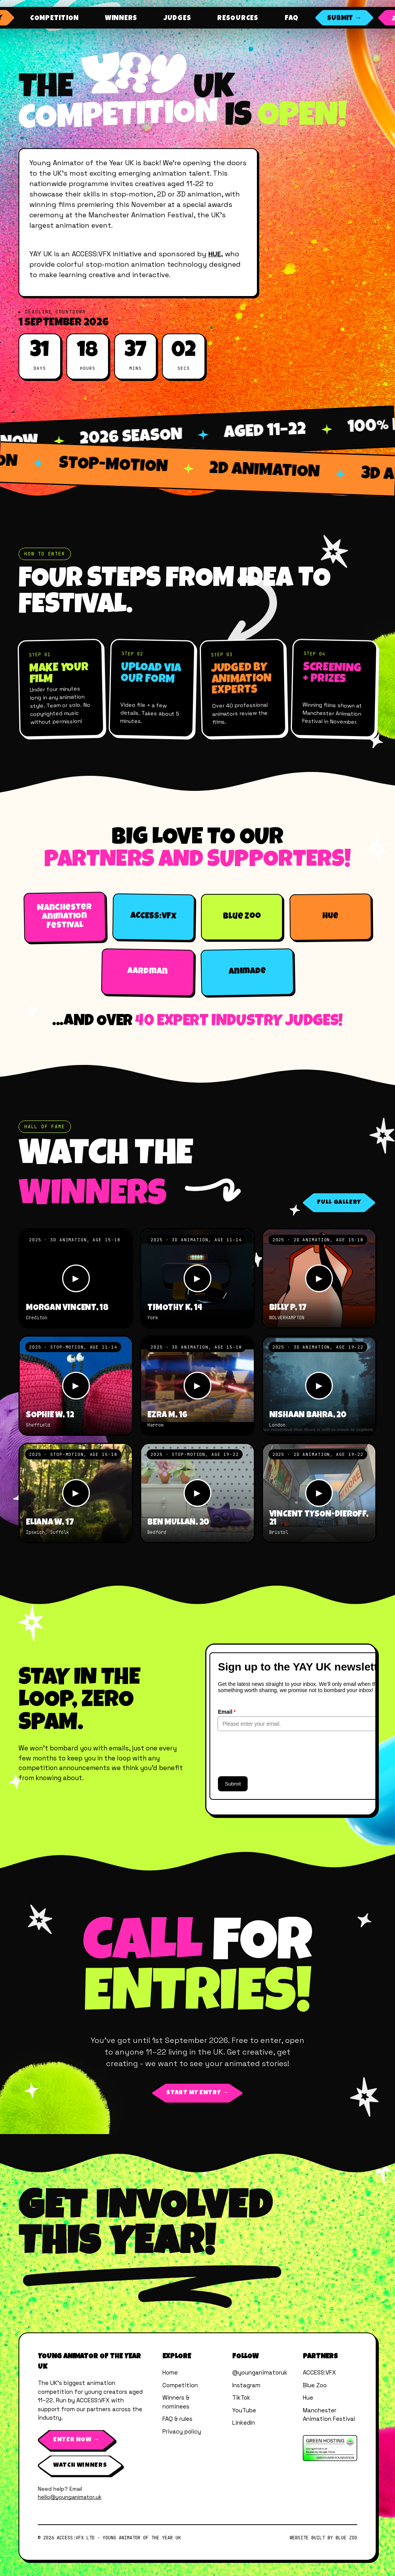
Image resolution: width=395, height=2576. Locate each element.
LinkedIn (243, 2422)
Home (170, 2372)
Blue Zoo (315, 2385)
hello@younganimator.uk (69, 2496)
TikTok (241, 2397)
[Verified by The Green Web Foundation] (330, 2448)
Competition (180, 2385)
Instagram (246, 2385)
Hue (308, 2397)
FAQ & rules (177, 2418)
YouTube (244, 2410)
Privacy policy (181, 2431)
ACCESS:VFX (319, 2372)
